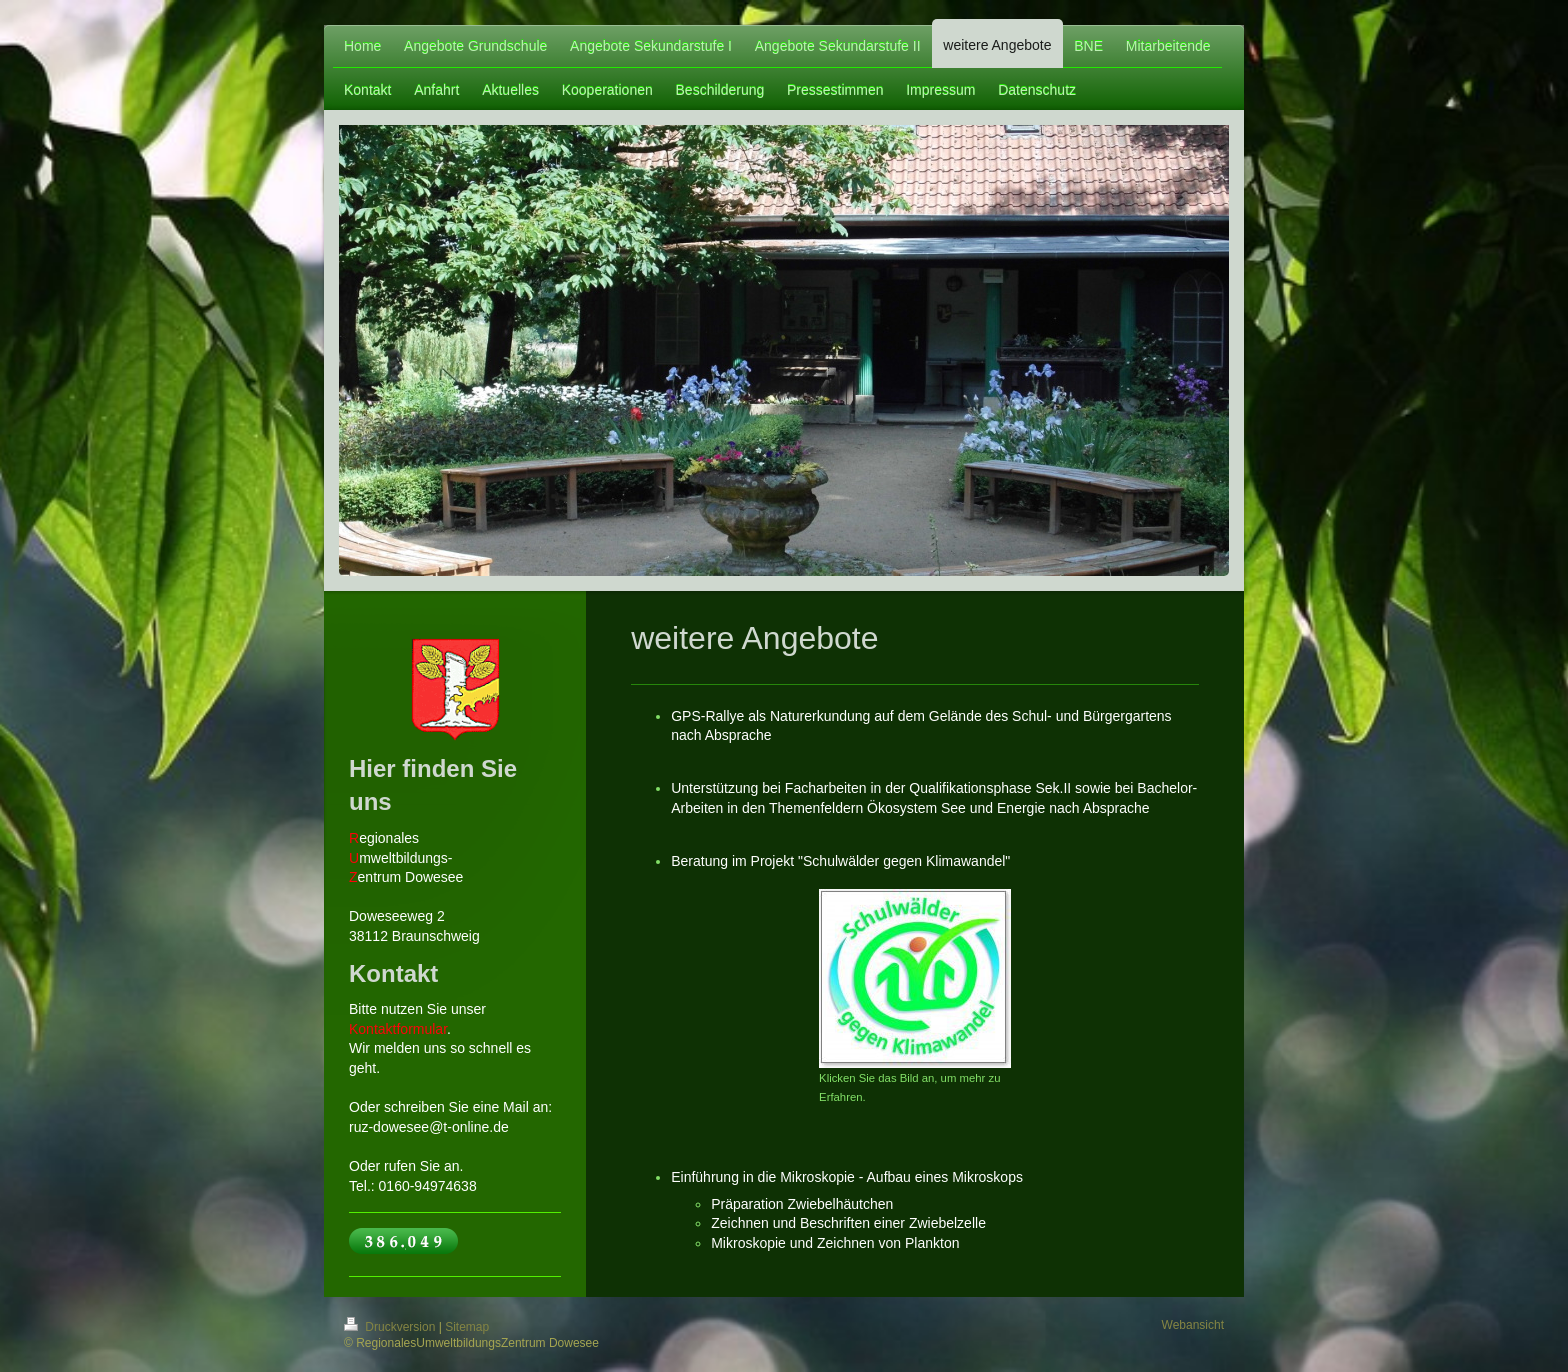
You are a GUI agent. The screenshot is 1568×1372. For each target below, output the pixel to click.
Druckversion (391, 1327)
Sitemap (467, 1327)
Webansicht (1193, 1325)
